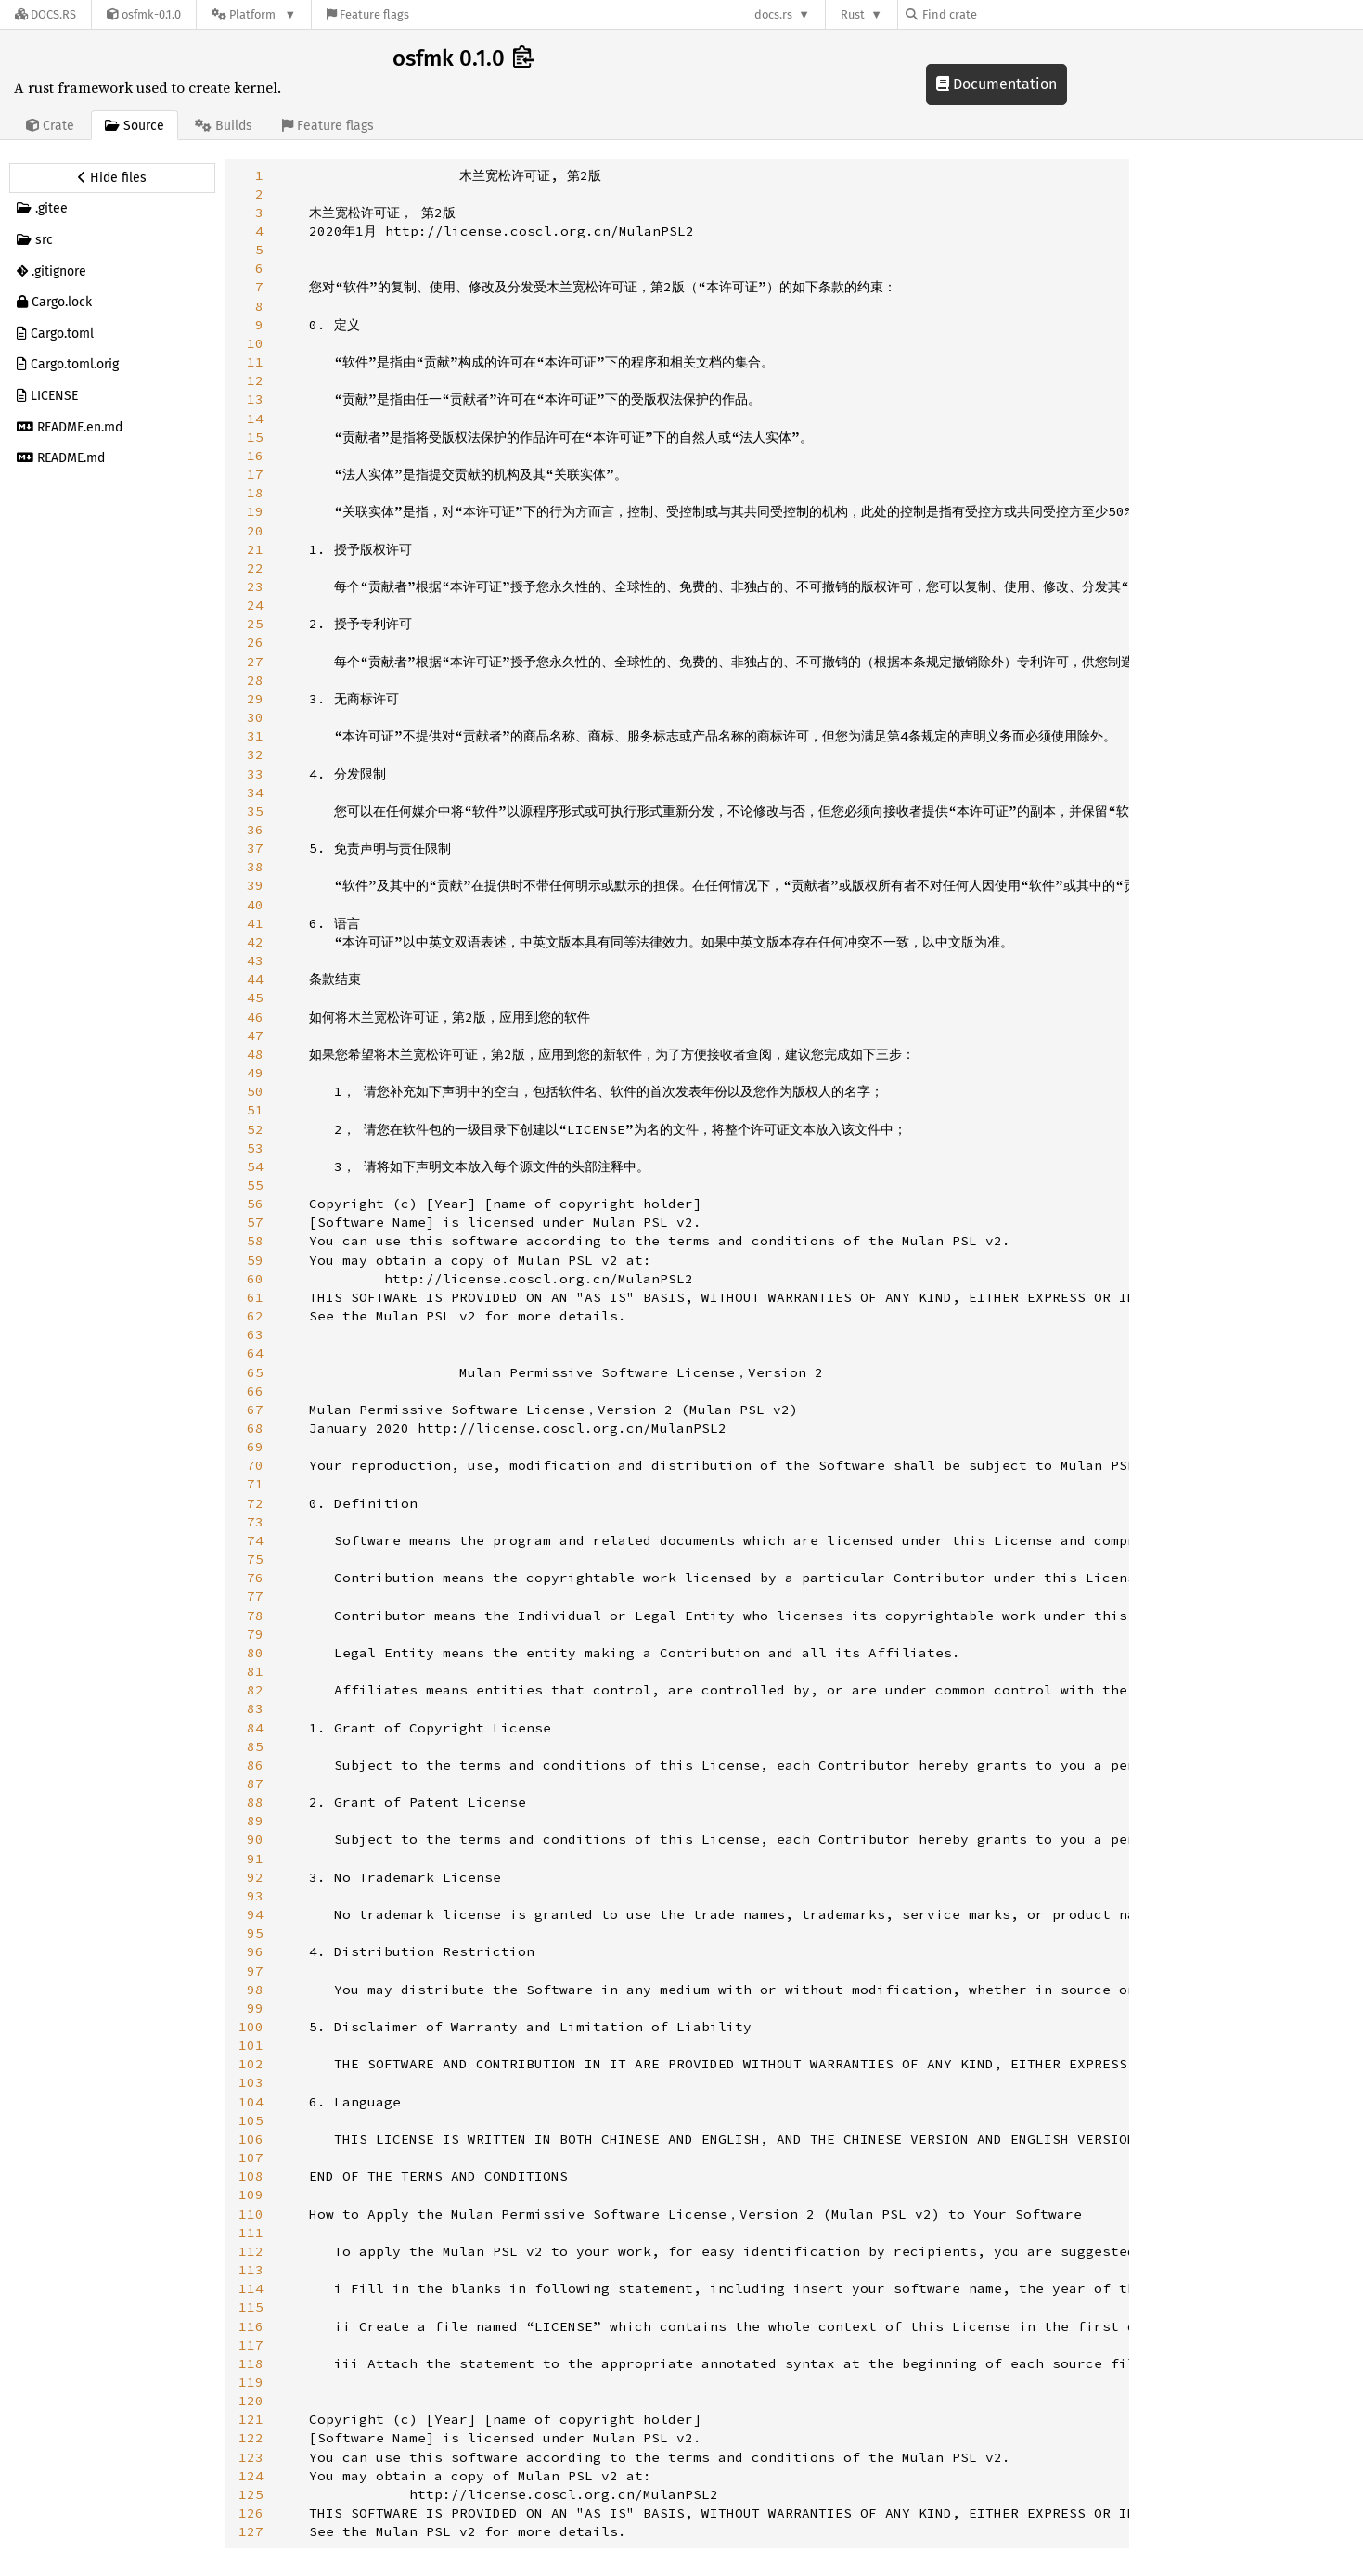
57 (255, 1222)
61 (255, 1297)
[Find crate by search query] (998, 14)
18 (255, 492)
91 (255, 1858)
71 (255, 1483)
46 (255, 1017)
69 (255, 1446)
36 (255, 829)
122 (251, 2437)
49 (255, 1072)
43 (255, 960)
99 (255, 2008)
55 (255, 1185)
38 (255, 866)
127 (251, 2531)
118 (251, 2363)
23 (255, 586)
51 (255, 1109)
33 (255, 774)
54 (255, 1166)
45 (255, 997)
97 (255, 1971)
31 (255, 736)
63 (255, 1334)
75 (255, 1559)
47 (255, 1035)
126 (251, 2513)
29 (255, 698)
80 (255, 1652)
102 (251, 2063)
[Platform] (254, 14)
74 (255, 1540)
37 (255, 848)
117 (251, 2345)
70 (255, 1465)
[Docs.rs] (45, 14)
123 (251, 2457)
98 (255, 1989)
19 (255, 511)
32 (255, 754)
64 (255, 1353)
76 (255, 1577)
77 (255, 1596)
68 (255, 1428)
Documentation (996, 84)
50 (255, 1091)
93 (255, 1895)
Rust (853, 14)
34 (255, 792)
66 (255, 1391)
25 (255, 623)
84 (255, 1727)
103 (251, 2082)
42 (255, 942)
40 (255, 904)
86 (255, 1765)
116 (251, 2326)
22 (255, 568)
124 (251, 2475)
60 (255, 1278)
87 (255, 1783)
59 (255, 1260)
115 (251, 2307)
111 (251, 2232)
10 (255, 343)
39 (255, 885)
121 (251, 2419)
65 (255, 1372)
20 (255, 530)
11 (255, 362)
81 (255, 1671)
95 (255, 1933)
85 (255, 1746)
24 (255, 605)
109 (251, 2194)
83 (255, 1708)
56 (255, 1203)
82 (255, 1689)
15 (255, 437)
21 (255, 549)
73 (255, 1521)
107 (251, 2157)
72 (255, 1503)
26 (255, 642)
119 (251, 2382)
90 (255, 1839)
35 (255, 811)
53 (255, 1148)
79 (255, 1634)
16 (255, 455)
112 (251, 2251)
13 (255, 399)
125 (251, 2494)
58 (255, 1240)
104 (251, 2101)
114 (251, 2288)
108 (251, 2176)
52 (255, 1129)
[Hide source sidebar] (112, 178)
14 (255, 418)
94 (255, 1914)
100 (251, 2026)
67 (255, 1409)
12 (255, 380)
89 (255, 1820)
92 (255, 1877)
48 (255, 1054)
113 (251, 2269)
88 (255, 1802)
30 (255, 717)
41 (255, 923)
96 (255, 1951)
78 (255, 1615)
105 (251, 2120)
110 (251, 2214)
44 (255, 979)
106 (251, 2139)
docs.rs (773, 14)
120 (251, 2400)
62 (255, 1315)
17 (255, 474)
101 (251, 2045)
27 (255, 661)
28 (255, 680)
